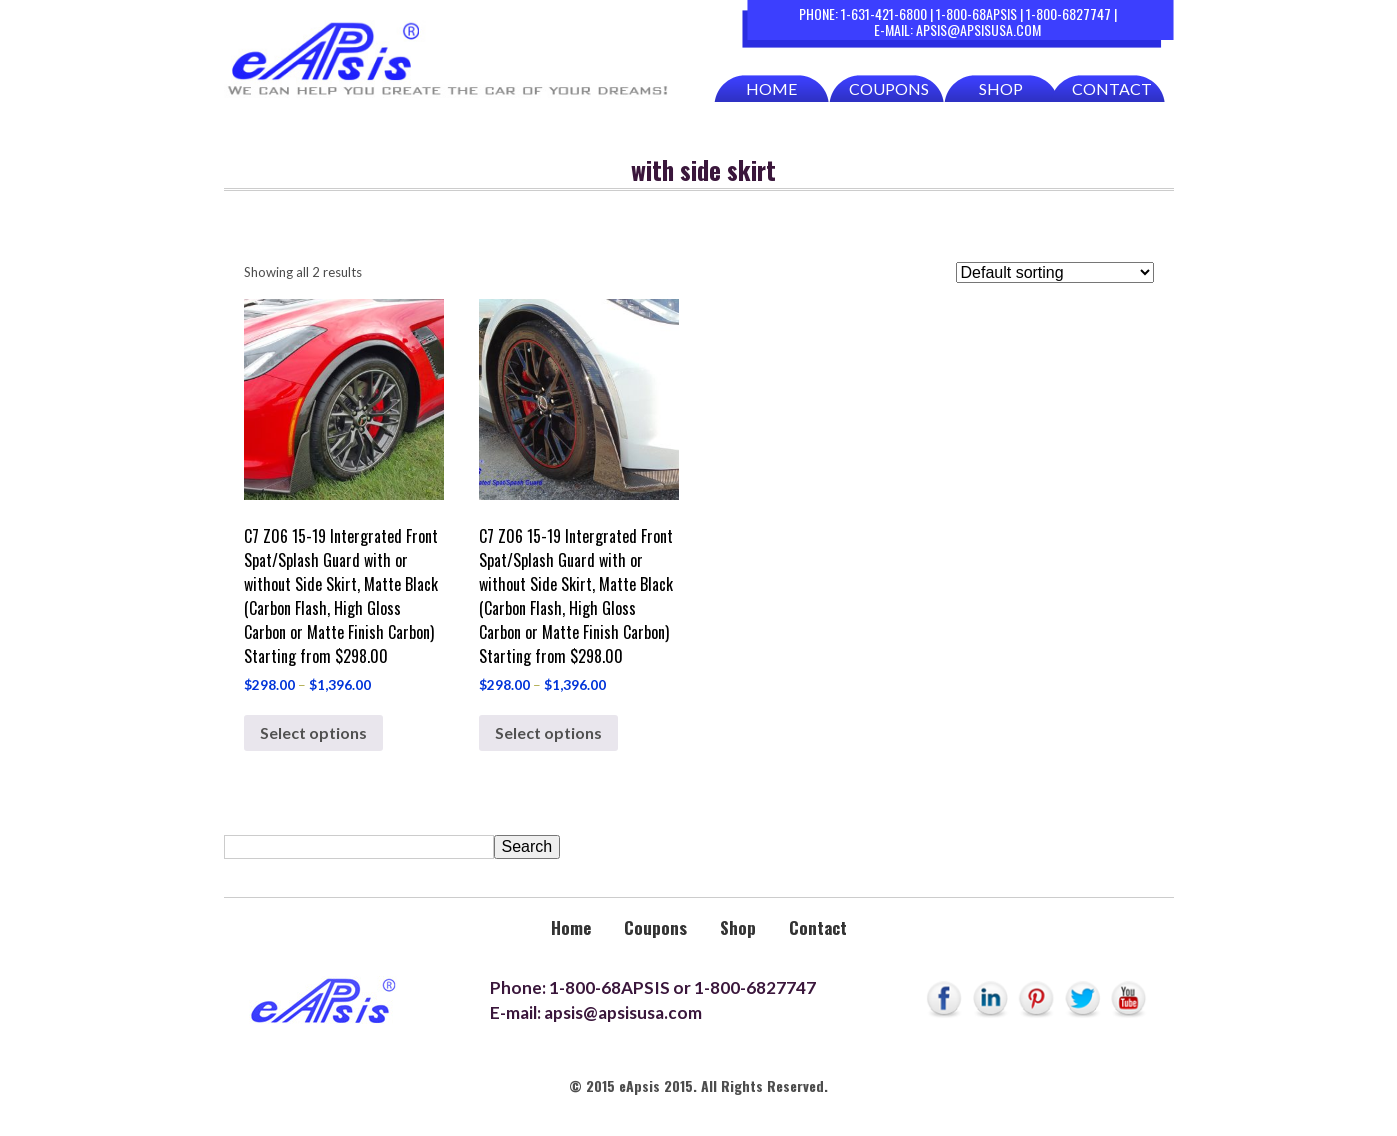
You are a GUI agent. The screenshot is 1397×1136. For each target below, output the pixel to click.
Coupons (889, 88)
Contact (1112, 88)
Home (771, 88)
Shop (1001, 88)
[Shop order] (1055, 272)
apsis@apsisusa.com (978, 29)
